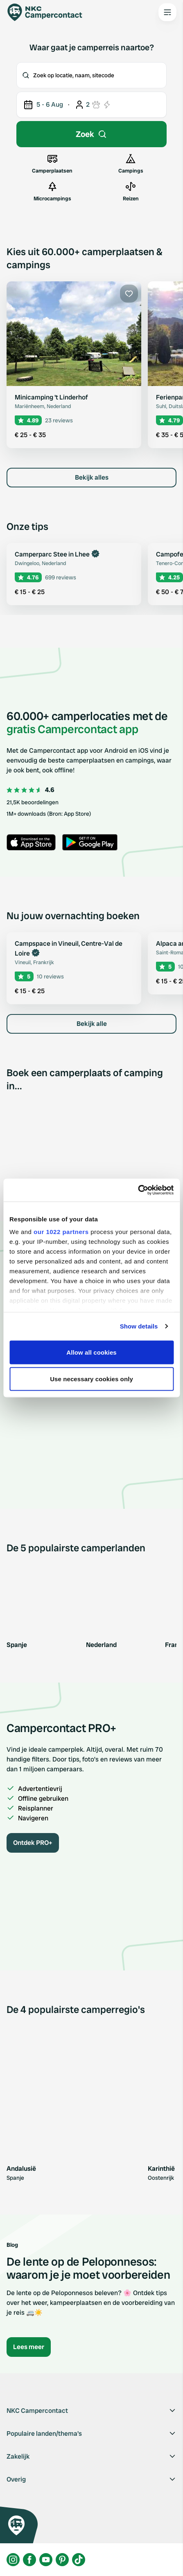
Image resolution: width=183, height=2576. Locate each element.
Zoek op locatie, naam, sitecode (68, 75)
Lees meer (28, 2347)
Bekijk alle (92, 1023)
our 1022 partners (61, 1231)
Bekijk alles (91, 477)
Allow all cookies (91, 1352)
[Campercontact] (49, 12)
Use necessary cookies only (91, 1379)
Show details (139, 1326)
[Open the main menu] (167, 12)
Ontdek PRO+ (32, 1842)
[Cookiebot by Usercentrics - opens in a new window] (138, 1190)
